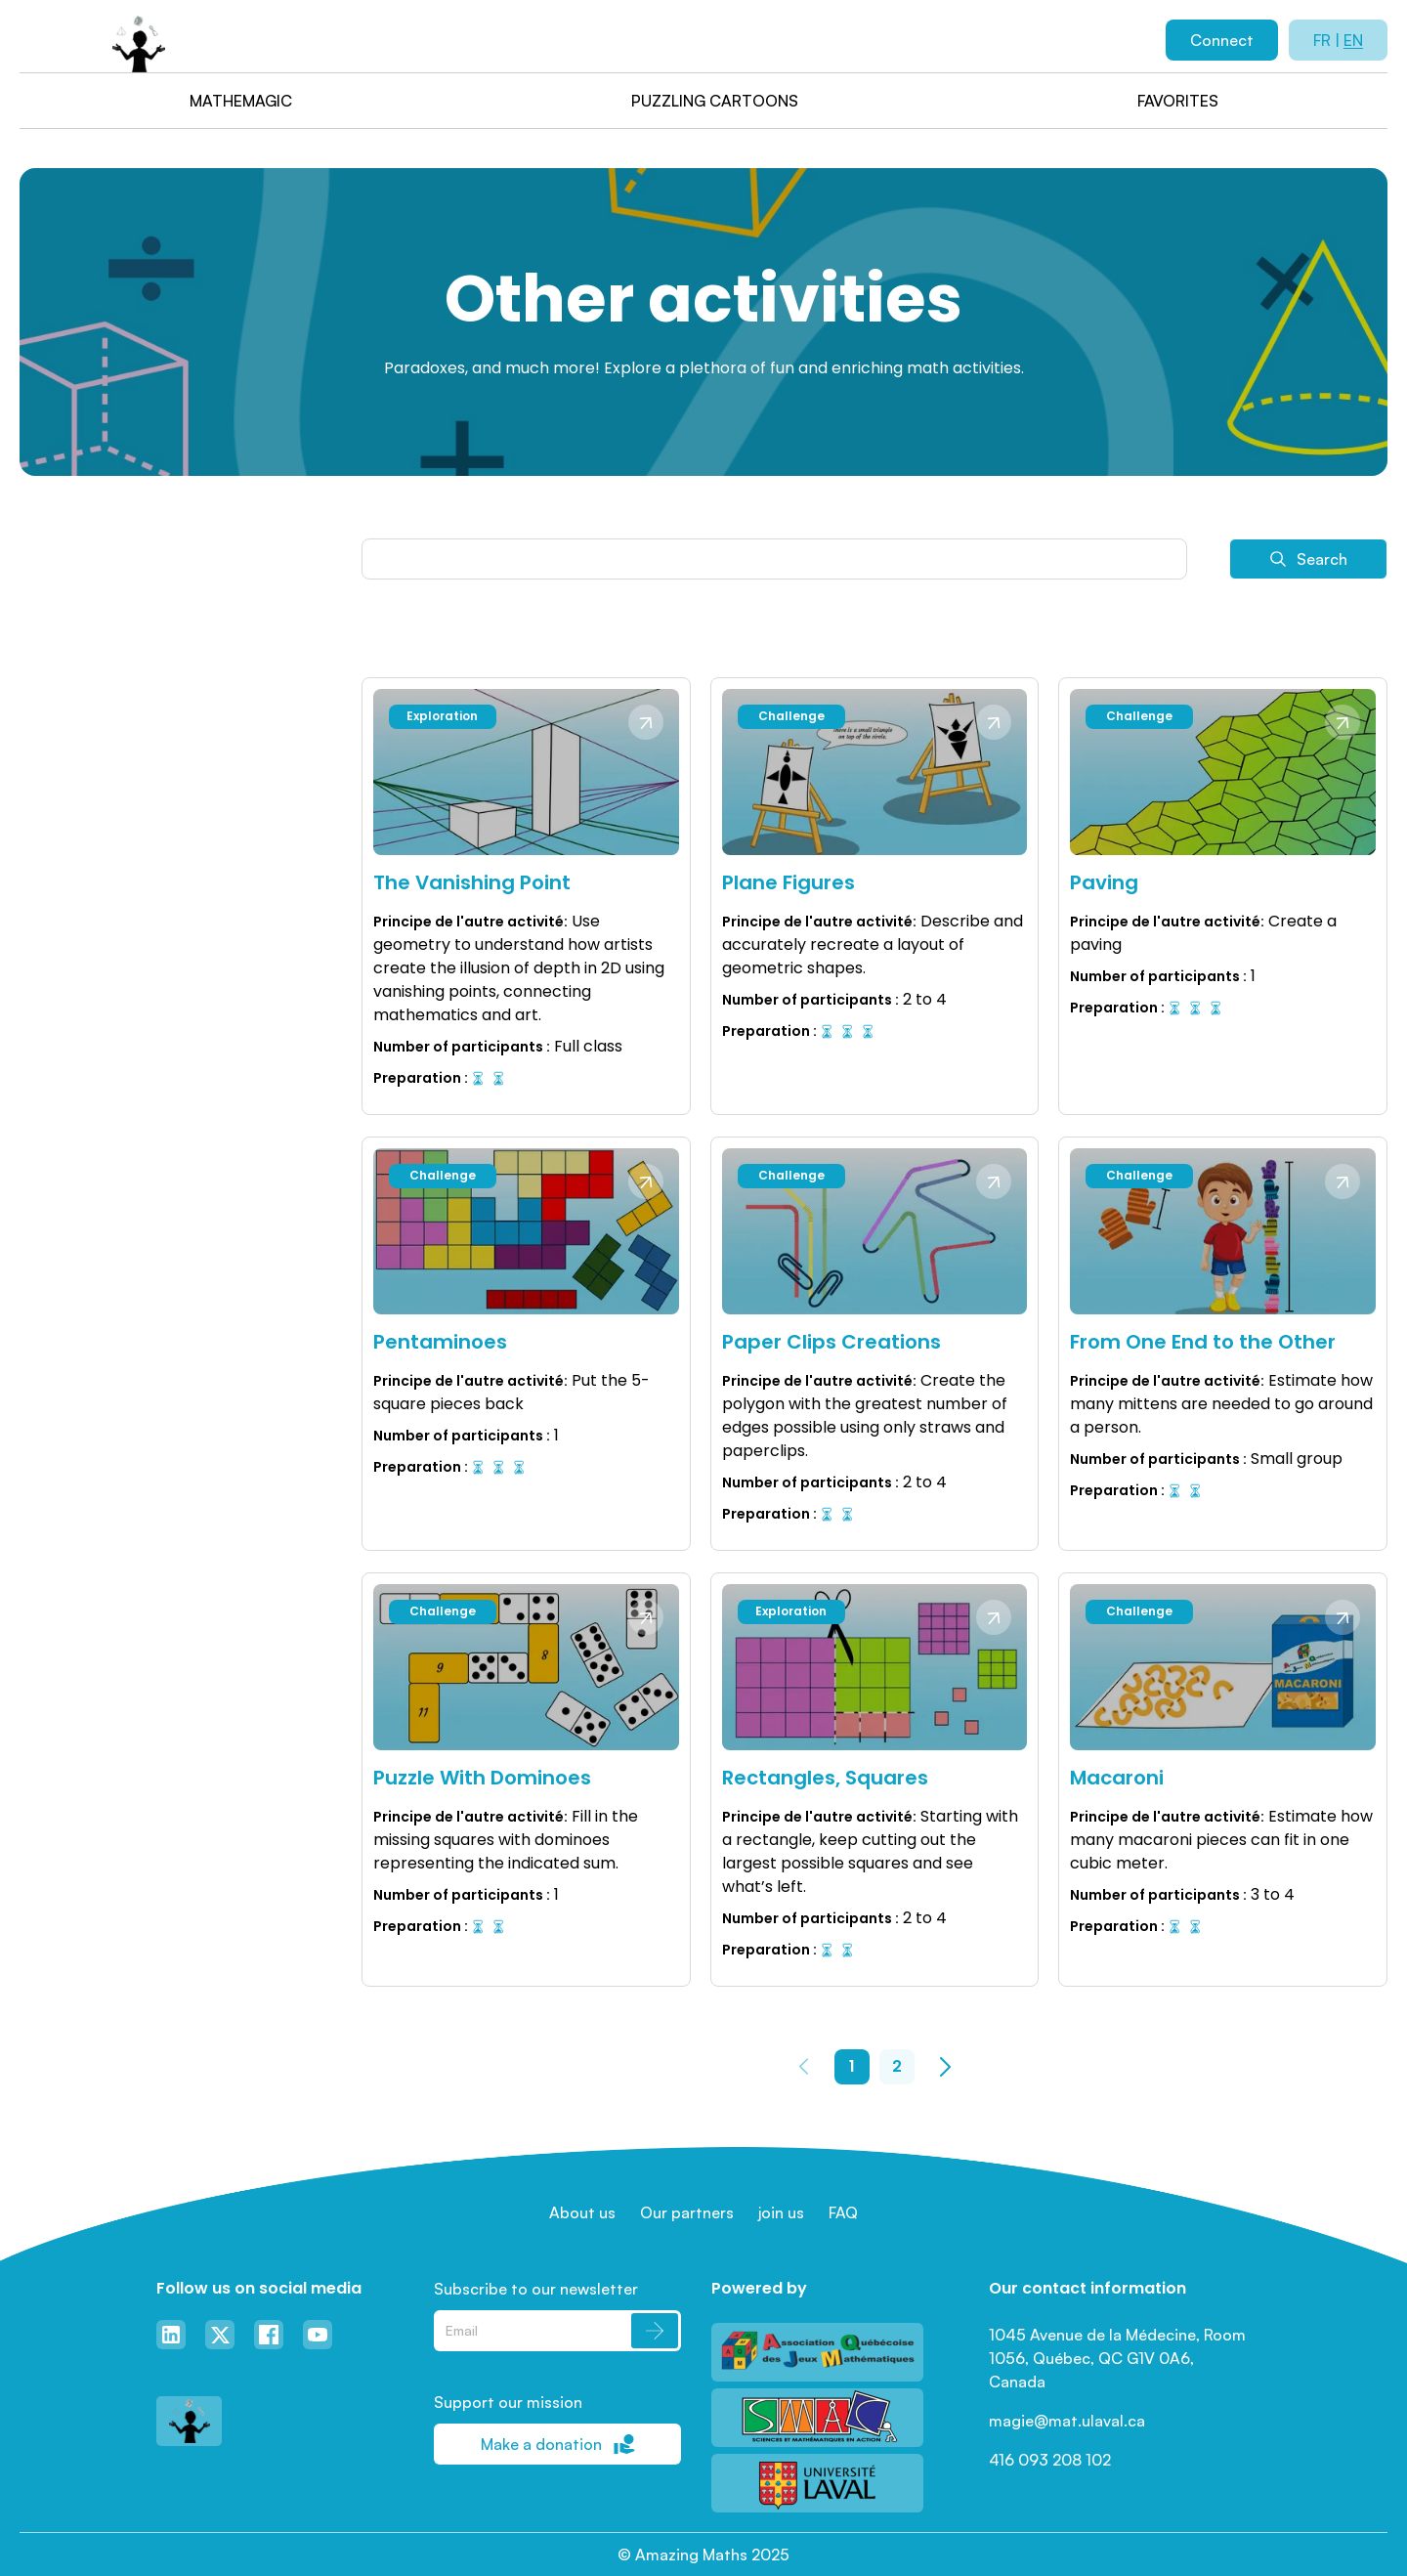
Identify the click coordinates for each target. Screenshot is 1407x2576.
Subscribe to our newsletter (536, 2288)
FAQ (843, 2212)
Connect (1222, 40)
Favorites (1177, 100)
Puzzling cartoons (714, 100)
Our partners (687, 2212)
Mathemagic (241, 100)
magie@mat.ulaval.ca (1067, 2420)
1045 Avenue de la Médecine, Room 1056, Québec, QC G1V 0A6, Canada (1119, 2358)
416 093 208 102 (1050, 2459)
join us (781, 2212)
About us (582, 2212)
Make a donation (558, 2444)
